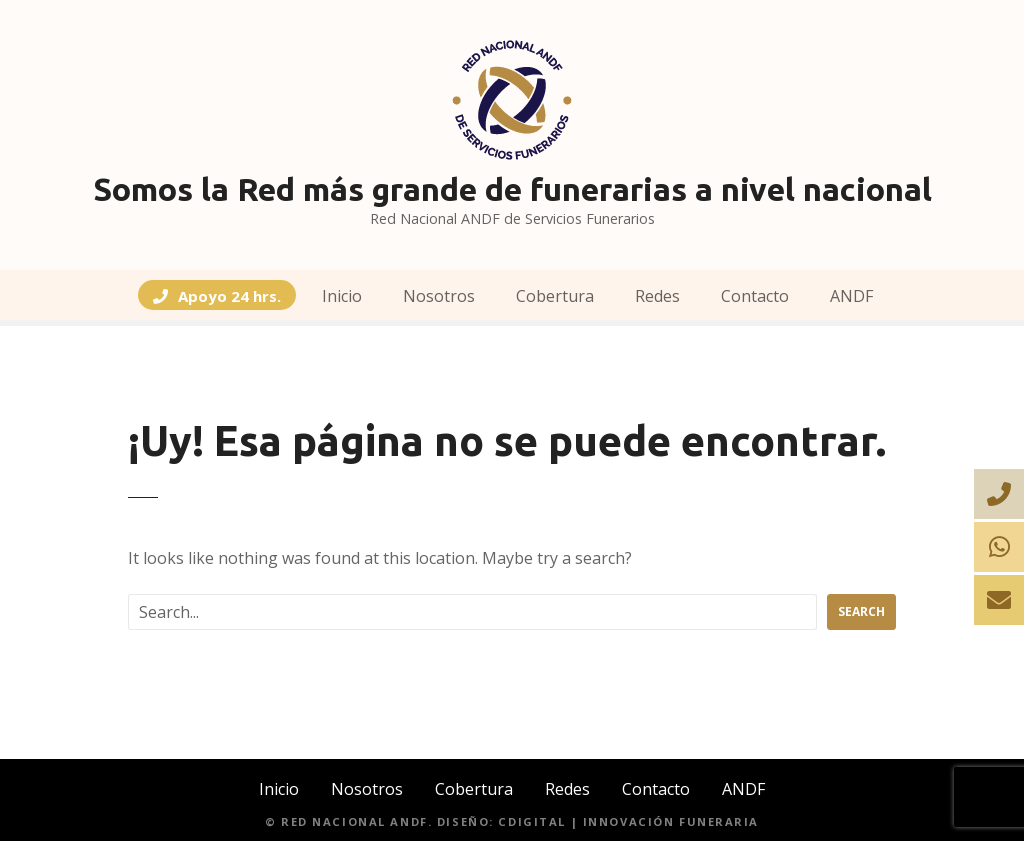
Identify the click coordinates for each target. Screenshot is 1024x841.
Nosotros (439, 296)
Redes (657, 296)
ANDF (851, 296)
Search (861, 611)
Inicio (342, 296)
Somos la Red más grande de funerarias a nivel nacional (512, 189)
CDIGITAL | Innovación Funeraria (628, 821)
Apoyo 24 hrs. (229, 296)
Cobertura (555, 296)
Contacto (755, 296)
